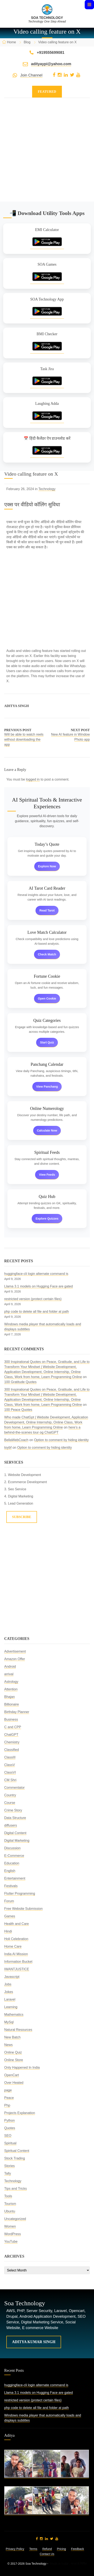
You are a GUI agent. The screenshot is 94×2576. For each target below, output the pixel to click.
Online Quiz (13, 2052)
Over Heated (13, 2082)
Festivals (11, 1886)
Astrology (11, 1681)
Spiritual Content (16, 2151)
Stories (9, 2166)
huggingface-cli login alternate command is (36, 1273)
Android (10, 1666)
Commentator (14, 1787)
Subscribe (21, 1517)
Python (9, 2120)
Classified (11, 1750)
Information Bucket (18, 1961)
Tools (8, 2196)
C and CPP (12, 1727)
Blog (27, 42)
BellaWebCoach (16, 1440)
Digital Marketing (16, 1840)
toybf (8, 1447)
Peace (9, 2098)
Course (9, 1802)
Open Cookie (47, 998)
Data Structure (15, 1818)
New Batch (12, 2037)
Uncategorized (15, 2219)
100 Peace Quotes (18, 1409)
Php (7, 2105)
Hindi (8, 1931)
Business (11, 1719)
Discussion (12, 1848)
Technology (47, 489)
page (8, 2090)
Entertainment (14, 1878)
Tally (7, 2173)
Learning (10, 2007)
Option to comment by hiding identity (61, 1440)
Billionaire (11, 1704)
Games (9, 1916)
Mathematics (13, 2014)
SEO (7, 2135)
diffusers (10, 1825)
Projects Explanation (19, 2113)
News (8, 2045)
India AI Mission (16, 1954)
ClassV (9, 1765)
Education (11, 1863)
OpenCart (11, 2075)
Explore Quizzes (46, 1218)
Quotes (9, 2128)
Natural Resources (18, 2029)
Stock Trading (14, 2158)
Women (10, 2226)
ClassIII (9, 1757)
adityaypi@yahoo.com (51, 64)
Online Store (13, 2060)
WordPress (12, 2234)
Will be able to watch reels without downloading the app (24, 739)
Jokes (8, 1992)
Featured (47, 91)
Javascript (11, 1976)
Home (11, 42)
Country (10, 1795)
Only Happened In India (22, 2067)
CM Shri (10, 1780)
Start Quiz (47, 1042)
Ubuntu (9, 2211)
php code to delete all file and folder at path (36, 1311)
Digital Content (15, 1833)
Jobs (7, 1984)
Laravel (9, 1999)
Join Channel (31, 75)
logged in (33, 779)
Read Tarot (46, 910)
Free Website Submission (23, 1908)
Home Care (13, 1946)
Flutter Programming (19, 1893)
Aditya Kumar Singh (33, 2342)
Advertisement (15, 1651)
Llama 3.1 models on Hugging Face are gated (38, 1286)
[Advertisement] (47, 155)
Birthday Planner (16, 1712)
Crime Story (13, 1810)
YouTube (11, 2241)
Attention (11, 1689)
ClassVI (10, 1772)
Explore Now (47, 866)
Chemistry (11, 1742)
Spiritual (10, 2143)
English (9, 1871)
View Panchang (47, 1086)
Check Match (47, 954)
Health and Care (16, 1924)
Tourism (10, 2203)
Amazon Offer (14, 1659)
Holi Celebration (16, 1939)
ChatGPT (11, 1734)
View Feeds (47, 1174)
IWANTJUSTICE (16, 1969)
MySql (9, 2022)
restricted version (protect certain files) (32, 1299)
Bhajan (9, 1697)
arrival (9, 1674)
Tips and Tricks (15, 2188)
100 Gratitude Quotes (20, 1382)
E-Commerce (14, 1855)
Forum (9, 1901)
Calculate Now (47, 1130)
